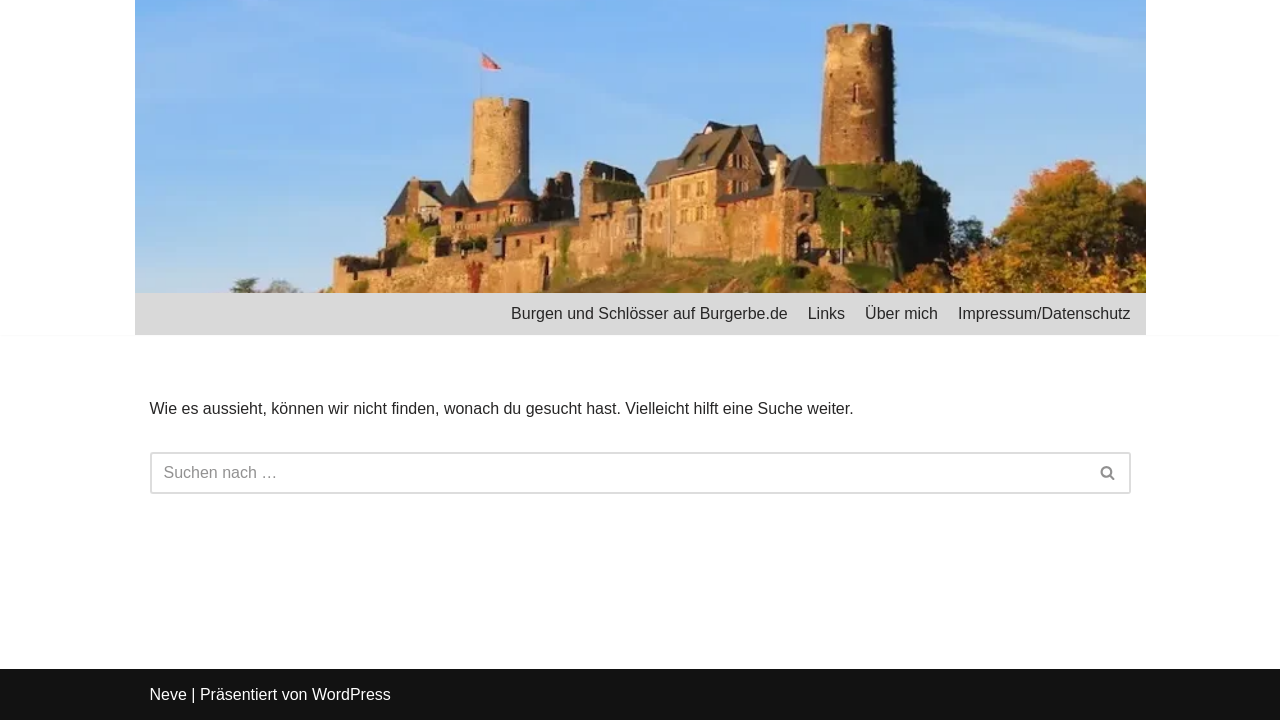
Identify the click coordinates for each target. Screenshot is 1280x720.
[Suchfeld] (618, 473)
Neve (168, 694)
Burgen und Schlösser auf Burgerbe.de (649, 313)
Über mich (901, 313)
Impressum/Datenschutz (1044, 313)
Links (826, 313)
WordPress (351, 694)
